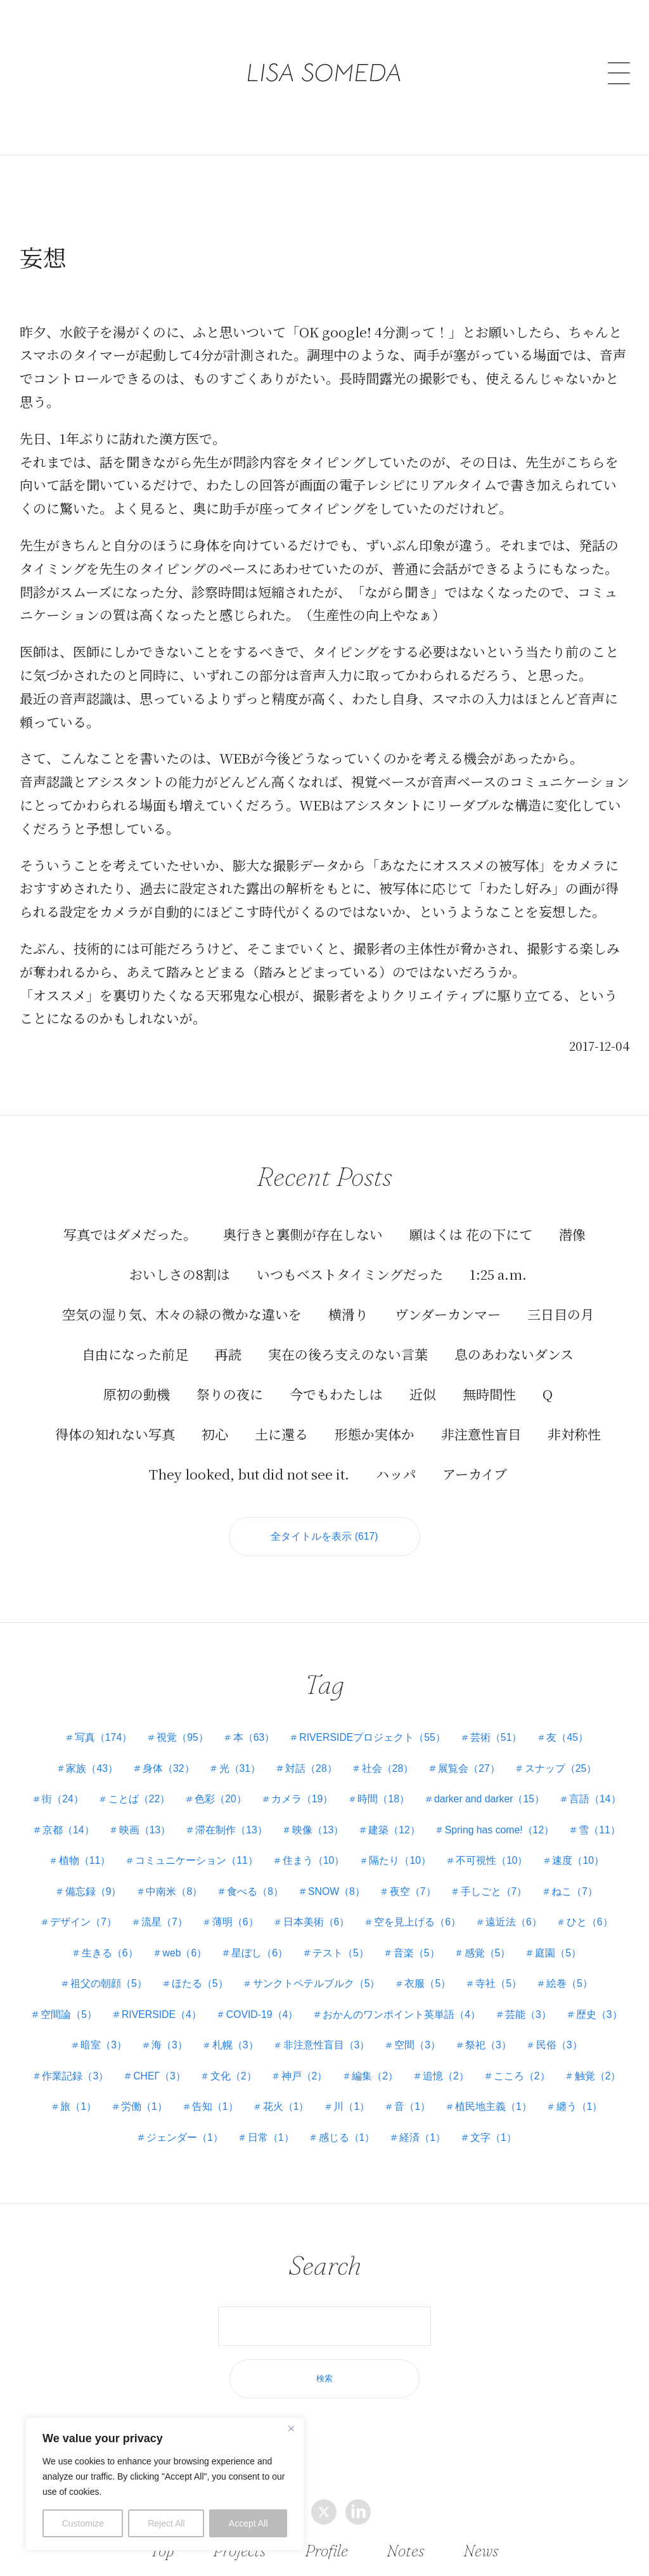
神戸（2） (80, 2091)
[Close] (291, 2428)
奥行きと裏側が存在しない (303, 1218)
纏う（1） (393, 2122)
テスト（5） (489, 1938)
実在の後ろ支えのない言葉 (348, 1338)
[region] (164, 2484)
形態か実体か (374, 1418)
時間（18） (423, 1784)
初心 (215, 1418)
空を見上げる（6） (577, 1907)
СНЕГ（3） (505, 2061)
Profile (327, 2550)
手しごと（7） (75, 1907)
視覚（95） (181, 1722)
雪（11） (199, 1845)
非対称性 (574, 1418)
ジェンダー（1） (480, 2122)
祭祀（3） (266, 2061)
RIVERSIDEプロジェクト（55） (373, 1722)
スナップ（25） (564, 1753)
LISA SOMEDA (324, 54)
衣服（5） (572, 1968)
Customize (83, 2523)
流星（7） (322, 1907)
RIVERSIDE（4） (395, 1999)
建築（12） (536, 1815)
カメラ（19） (340, 1784)
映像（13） (458, 1815)
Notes (406, 2550)
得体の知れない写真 (115, 1418)
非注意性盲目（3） (103, 2061)
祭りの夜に (229, 1378)
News (480, 2550)
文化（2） (581, 2061)
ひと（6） (179, 1938)
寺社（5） (152, 1999)
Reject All (166, 2523)
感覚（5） (91, 1968)
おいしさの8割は (179, 1258)
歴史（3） (356, 2030)
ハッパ (396, 1457)
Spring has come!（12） (97, 1845)
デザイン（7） (240, 1907)
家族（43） (89, 1753)
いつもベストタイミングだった (350, 1258)
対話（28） (311, 1753)
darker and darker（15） (530, 1784)
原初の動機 (136, 1378)
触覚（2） (377, 2091)
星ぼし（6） (408, 1938)
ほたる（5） (342, 1968)
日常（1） (567, 2122)
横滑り (348, 1298)
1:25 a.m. (498, 1258)
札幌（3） (562, 2030)
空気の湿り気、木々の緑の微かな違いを (182, 1298)
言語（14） (128, 1815)
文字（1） (408, 2153)
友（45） (570, 1722)
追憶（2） (224, 2091)
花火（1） (96, 2122)
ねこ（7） (157, 1907)
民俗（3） (339, 2061)
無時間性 (489, 1378)
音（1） (225, 2122)
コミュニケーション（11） (384, 1845)
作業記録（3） (420, 2061)
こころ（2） (301, 2091)
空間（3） (195, 2061)
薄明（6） (393, 1907)
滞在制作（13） (370, 1815)
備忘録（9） (260, 1876)
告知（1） (583, 2091)
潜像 (572, 1218)
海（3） (495, 2030)
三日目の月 (560, 1298)
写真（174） (100, 1722)
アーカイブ (474, 1457)
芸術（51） (498, 1722)
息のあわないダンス (514, 1338)
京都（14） (205, 1815)
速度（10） (180, 1876)
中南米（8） (342, 1876)
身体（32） (167, 1753)
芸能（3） (285, 2030)
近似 (422, 1378)
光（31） (239, 1753)
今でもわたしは (336, 1378)
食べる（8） (423, 1876)
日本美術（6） (475, 1907)
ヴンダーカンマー (448, 1298)
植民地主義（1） (306, 2122)
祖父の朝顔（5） (250, 1968)
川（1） (163, 2122)
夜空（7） (583, 1876)
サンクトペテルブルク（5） (460, 1968)
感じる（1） (260, 2153)
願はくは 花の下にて (470, 1218)
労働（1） (511, 2091)
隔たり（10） (590, 1845)
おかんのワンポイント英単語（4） (157, 2030)
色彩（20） (258, 1784)
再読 (228, 1338)
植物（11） (272, 1845)
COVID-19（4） (497, 1999)
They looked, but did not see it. (249, 1457)
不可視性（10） (92, 1876)
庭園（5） (163, 1968)
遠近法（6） (102, 1938)
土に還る (281, 1418)
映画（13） (283, 1815)
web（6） (331, 1938)
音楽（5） (566, 1938)
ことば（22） (176, 1784)
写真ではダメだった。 (129, 1218)
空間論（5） (301, 1999)
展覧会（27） (471, 1753)
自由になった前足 (135, 1338)
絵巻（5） (225, 1999)
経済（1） (337, 2153)
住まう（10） (503, 1845)
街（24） (98, 1784)
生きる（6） (256, 1938)
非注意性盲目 (481, 1418)
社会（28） (389, 1753)
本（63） (253, 1722)
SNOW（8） (506, 1876)
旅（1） (445, 2091)
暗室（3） (428, 2030)
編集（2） (152, 2091)
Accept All (248, 2523)
